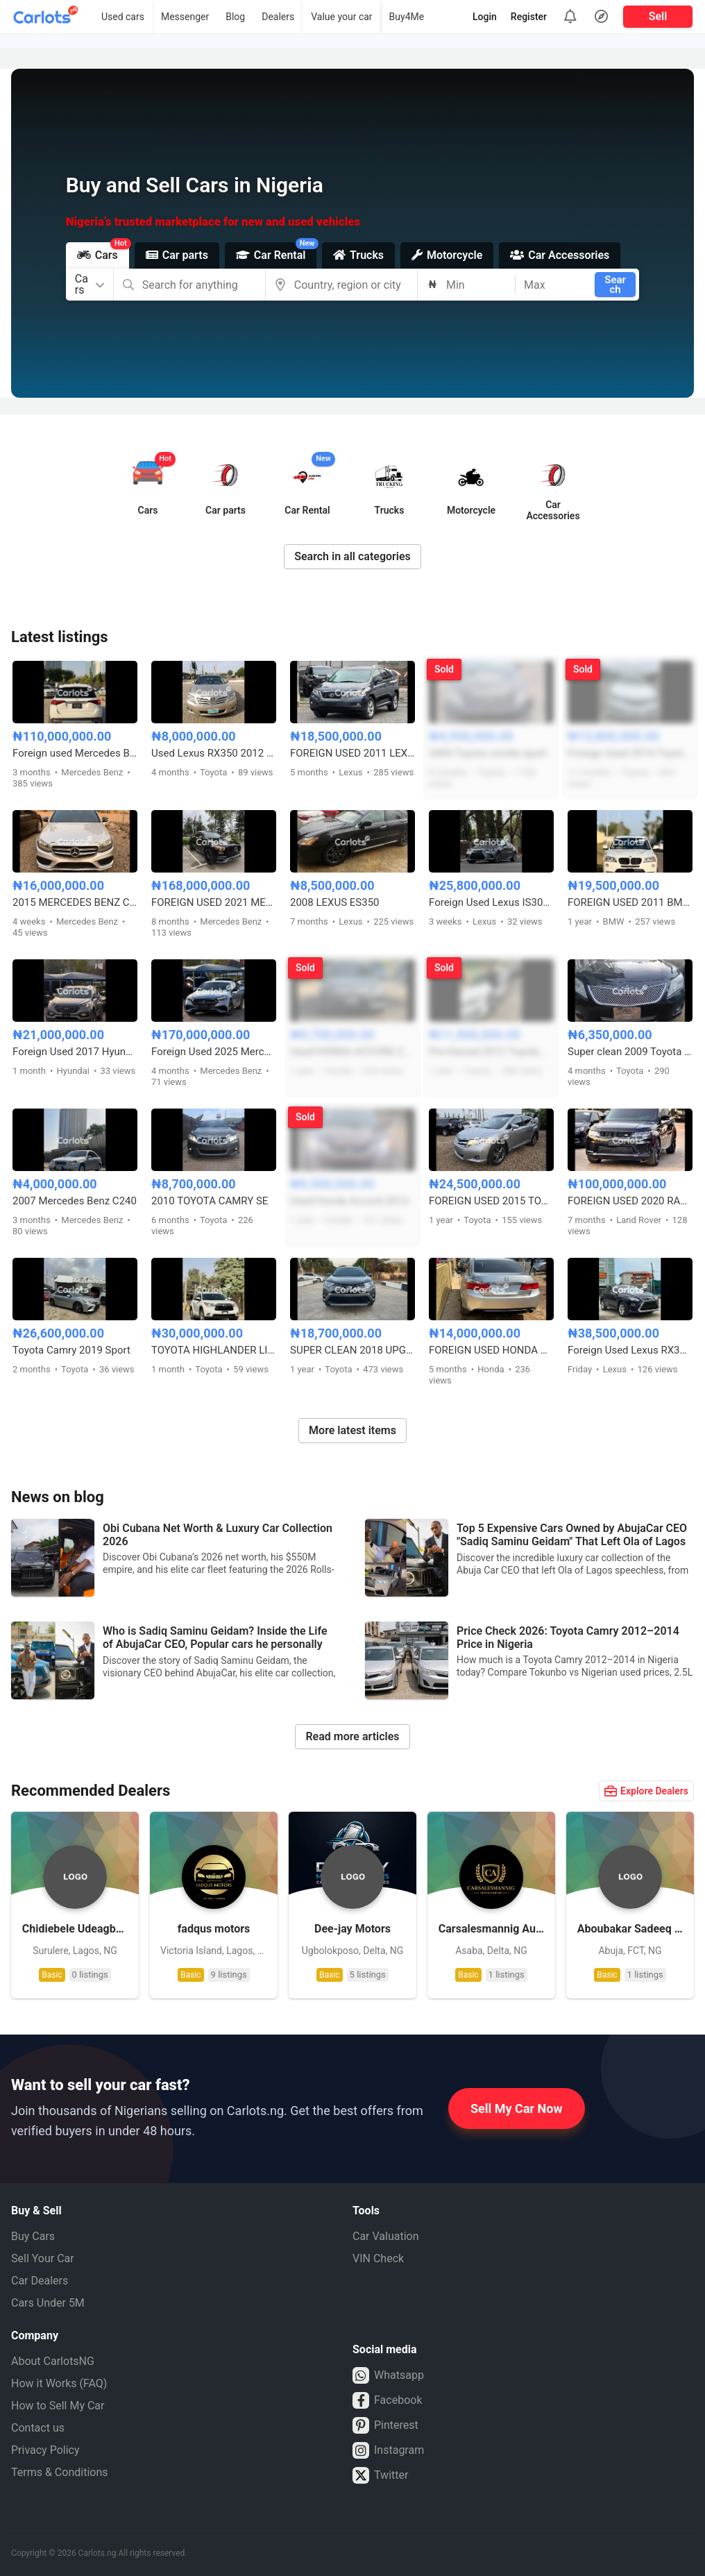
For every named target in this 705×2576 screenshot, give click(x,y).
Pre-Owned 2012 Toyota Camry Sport (491, 1051)
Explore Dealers (646, 1791)
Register (529, 16)
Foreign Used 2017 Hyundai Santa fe (74, 1051)
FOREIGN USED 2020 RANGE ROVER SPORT (630, 1201)
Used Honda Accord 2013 (349, 1201)
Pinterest (385, 2425)
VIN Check (378, 2258)
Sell (658, 16)
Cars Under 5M (48, 2302)
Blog (235, 16)
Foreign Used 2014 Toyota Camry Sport (630, 753)
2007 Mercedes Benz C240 (74, 1201)
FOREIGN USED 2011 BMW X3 (630, 902)
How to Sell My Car (57, 2405)
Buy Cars (33, 2236)
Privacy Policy (45, 2450)
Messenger (185, 16)
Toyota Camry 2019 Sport (71, 1350)
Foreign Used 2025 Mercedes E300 (213, 1051)
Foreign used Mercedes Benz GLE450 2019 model (74, 753)
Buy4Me (407, 16)
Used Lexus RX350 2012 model (213, 753)
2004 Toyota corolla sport (488, 753)
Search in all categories (352, 556)
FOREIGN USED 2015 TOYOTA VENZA (491, 1201)
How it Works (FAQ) (59, 2383)
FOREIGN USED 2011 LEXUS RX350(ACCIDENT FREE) (352, 753)
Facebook (387, 2400)
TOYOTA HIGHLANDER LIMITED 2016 (213, 1350)
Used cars (122, 16)
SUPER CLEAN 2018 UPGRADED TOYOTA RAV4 (352, 1350)
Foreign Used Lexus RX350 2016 (630, 1350)
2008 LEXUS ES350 (335, 902)
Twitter (380, 2475)
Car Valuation (385, 2236)
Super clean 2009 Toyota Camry (630, 1051)
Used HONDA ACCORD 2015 (352, 1051)
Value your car (341, 16)
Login (485, 16)
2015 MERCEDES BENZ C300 (74, 902)
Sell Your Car (42, 2258)
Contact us (38, 2427)
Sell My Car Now (516, 2108)
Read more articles (352, 1736)
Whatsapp (388, 2375)
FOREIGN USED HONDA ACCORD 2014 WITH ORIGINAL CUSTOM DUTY (491, 1350)
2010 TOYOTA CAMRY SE (209, 1201)
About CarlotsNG (52, 2361)
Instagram (388, 2450)
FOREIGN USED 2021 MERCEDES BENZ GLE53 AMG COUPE (213, 902)
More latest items (352, 1430)
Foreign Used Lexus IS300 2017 (491, 902)
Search (615, 284)
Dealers (278, 16)
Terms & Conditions (59, 2472)
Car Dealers (39, 2280)
